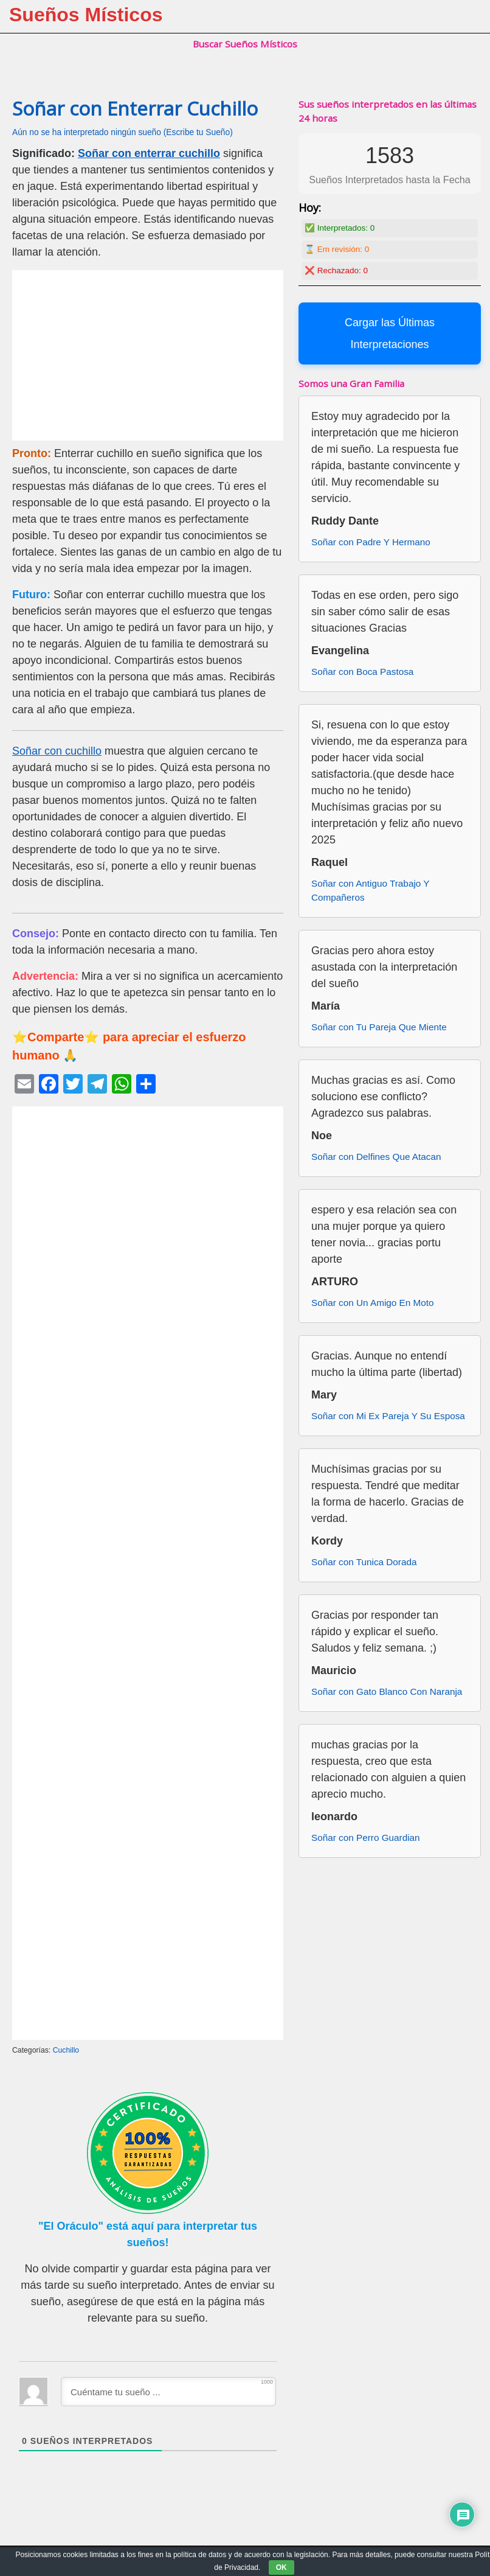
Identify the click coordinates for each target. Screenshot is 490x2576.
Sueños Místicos (86, 15)
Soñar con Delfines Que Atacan (376, 1156)
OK (281, 2567)
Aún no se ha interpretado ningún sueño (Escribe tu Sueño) (122, 132)
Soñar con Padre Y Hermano (370, 542)
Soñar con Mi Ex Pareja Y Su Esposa (388, 1416)
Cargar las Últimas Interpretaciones (390, 333)
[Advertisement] (147, 355)
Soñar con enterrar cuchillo (149, 153)
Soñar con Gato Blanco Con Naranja (386, 1691)
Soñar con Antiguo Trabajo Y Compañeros (370, 890)
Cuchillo (66, 2050)
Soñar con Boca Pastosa (362, 671)
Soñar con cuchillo (57, 751)
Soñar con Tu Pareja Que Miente (379, 1027)
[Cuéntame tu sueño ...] (168, 2391)
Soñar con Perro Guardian (365, 1837)
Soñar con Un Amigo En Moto (372, 1302)
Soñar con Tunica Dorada (363, 1562)
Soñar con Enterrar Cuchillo (135, 108)
